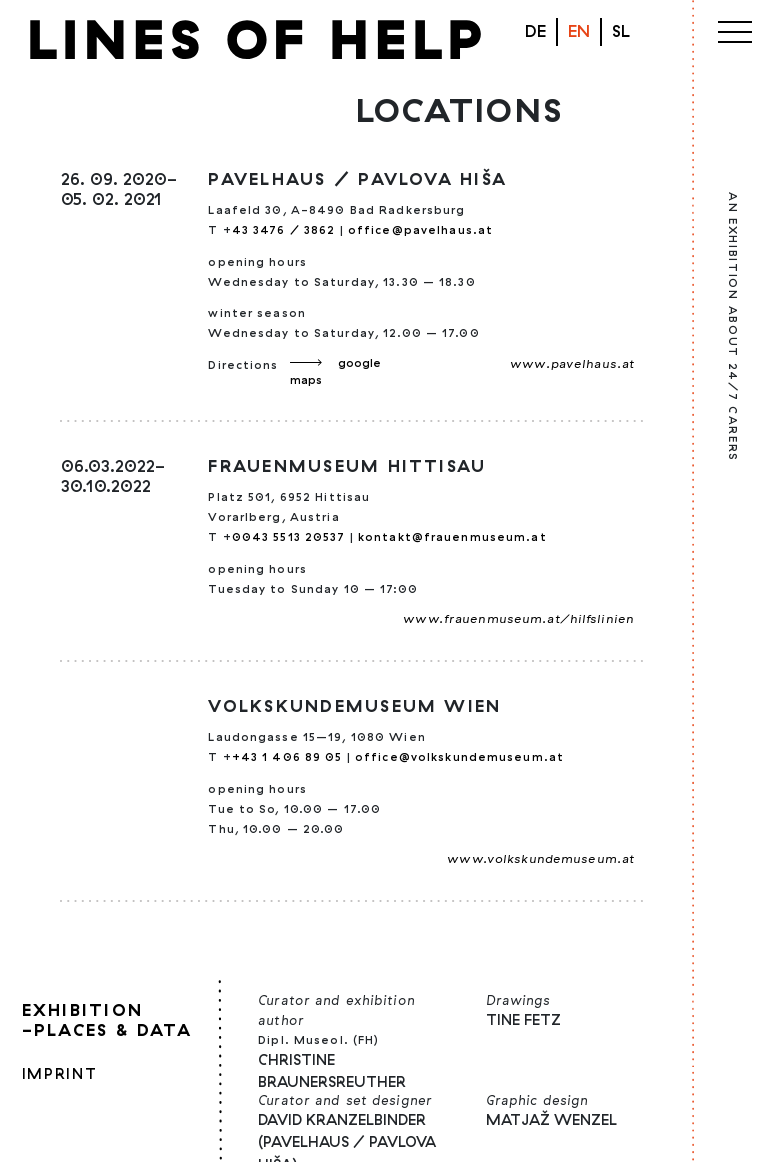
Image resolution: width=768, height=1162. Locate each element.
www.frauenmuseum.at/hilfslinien (518, 618)
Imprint (60, 1073)
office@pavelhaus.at (420, 230)
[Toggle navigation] (735, 28)
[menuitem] (621, 32)
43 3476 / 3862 (284, 230)
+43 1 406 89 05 (287, 757)
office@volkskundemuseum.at (459, 757)
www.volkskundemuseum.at (540, 858)
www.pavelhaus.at (572, 363)
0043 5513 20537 (291, 537)
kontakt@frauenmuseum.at (452, 537)
